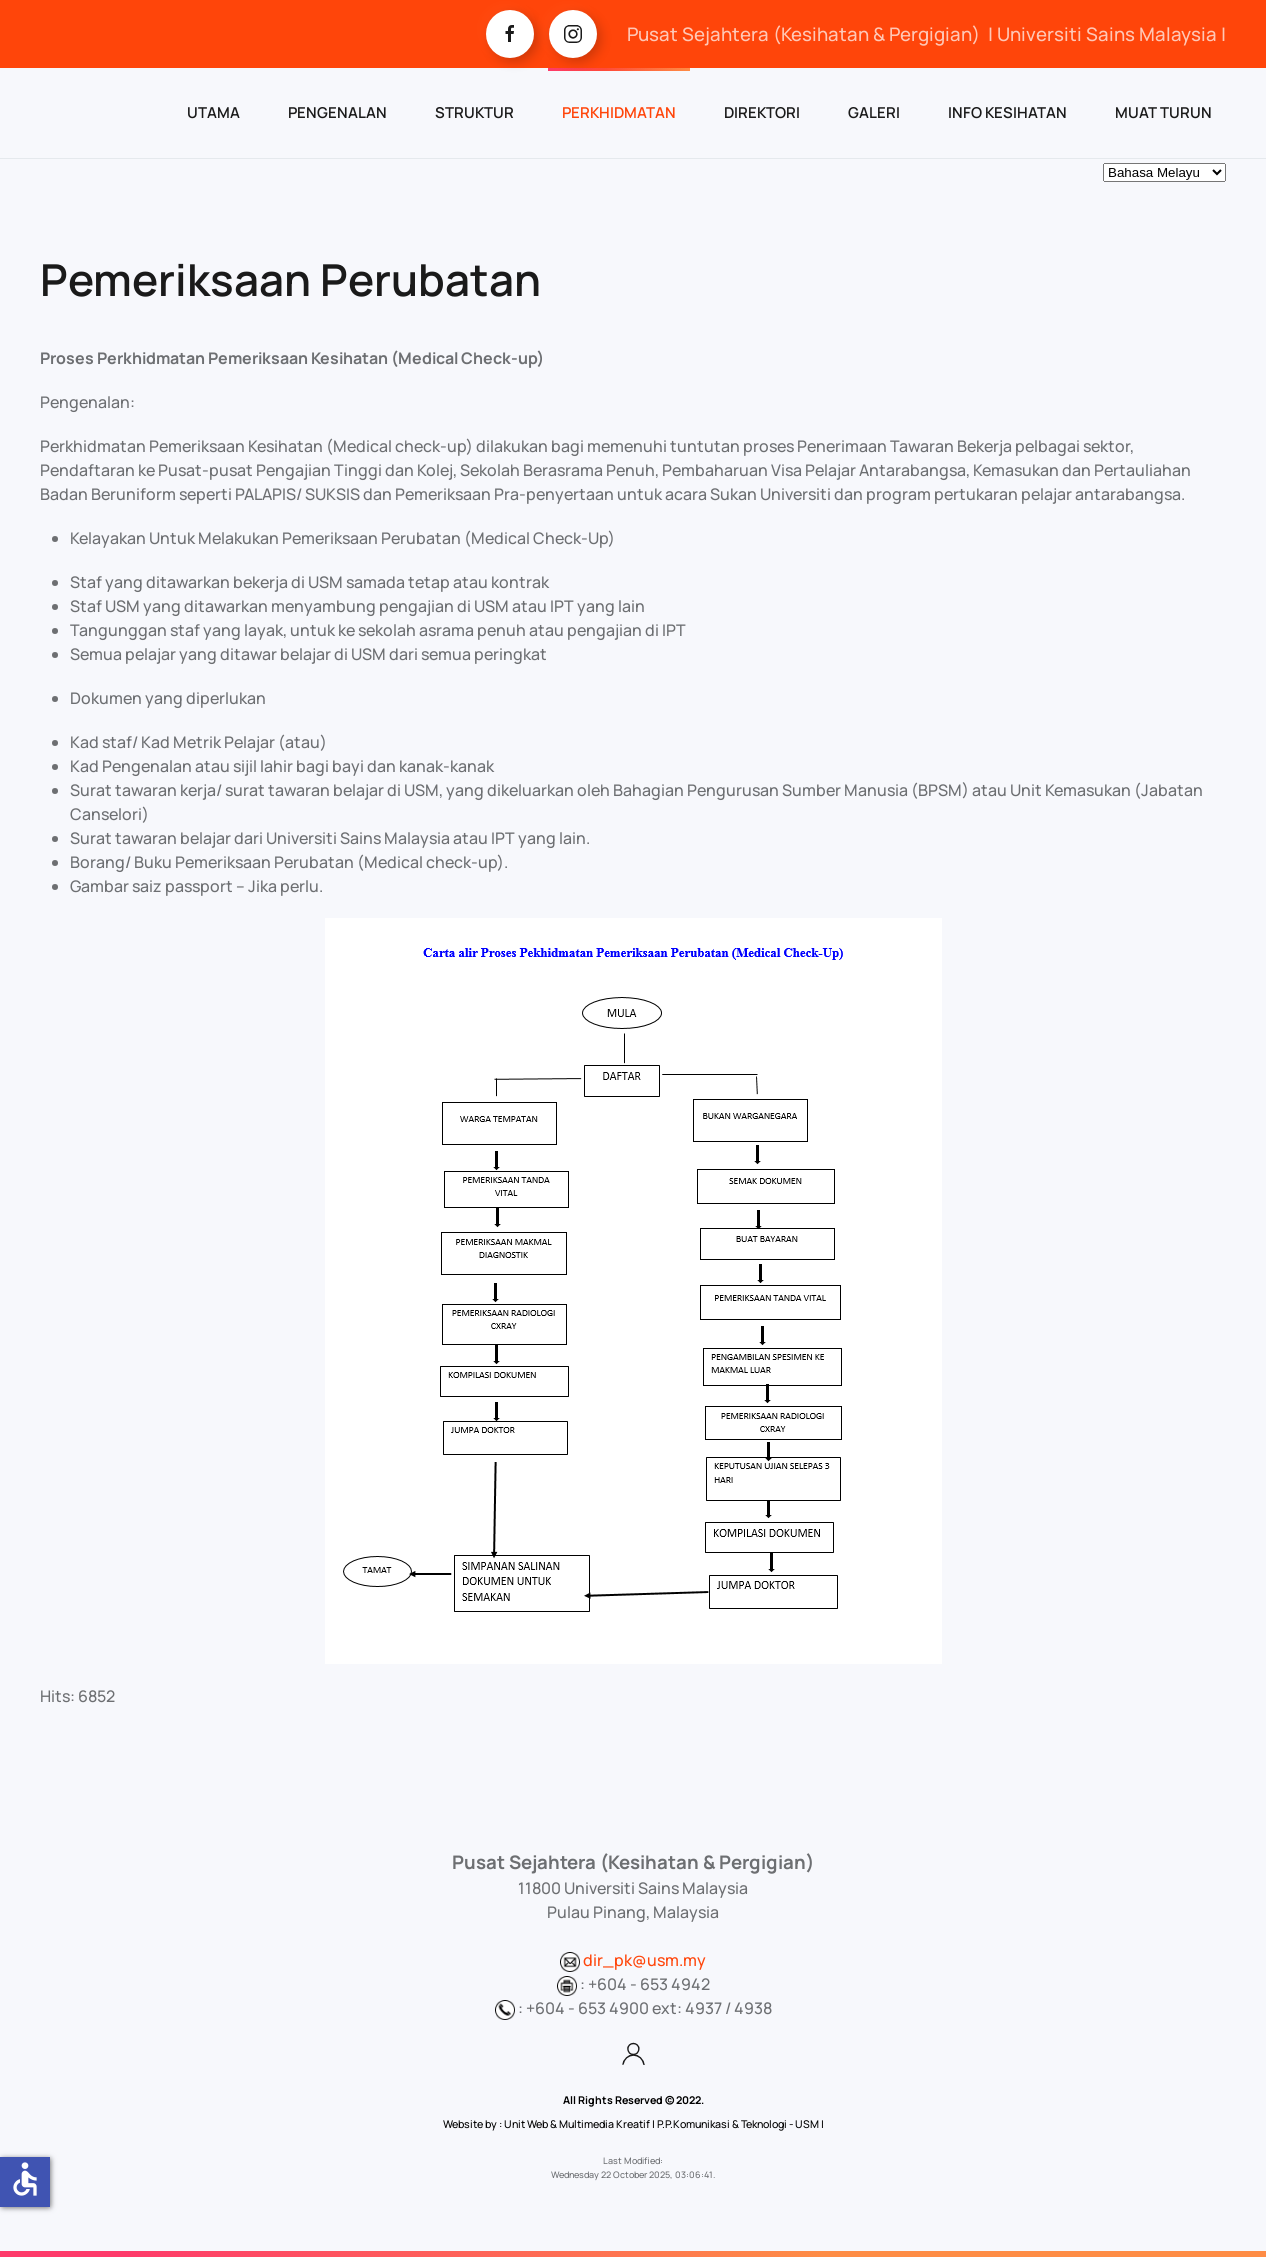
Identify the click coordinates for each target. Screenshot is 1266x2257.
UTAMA (213, 112)
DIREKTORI (762, 112)
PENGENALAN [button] (337, 112)
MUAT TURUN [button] (1163, 112)
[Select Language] (1164, 172)
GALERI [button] (874, 112)
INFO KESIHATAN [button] (1007, 112)
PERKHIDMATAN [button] (619, 112)
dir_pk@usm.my (644, 1960)
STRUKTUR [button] (474, 112)
